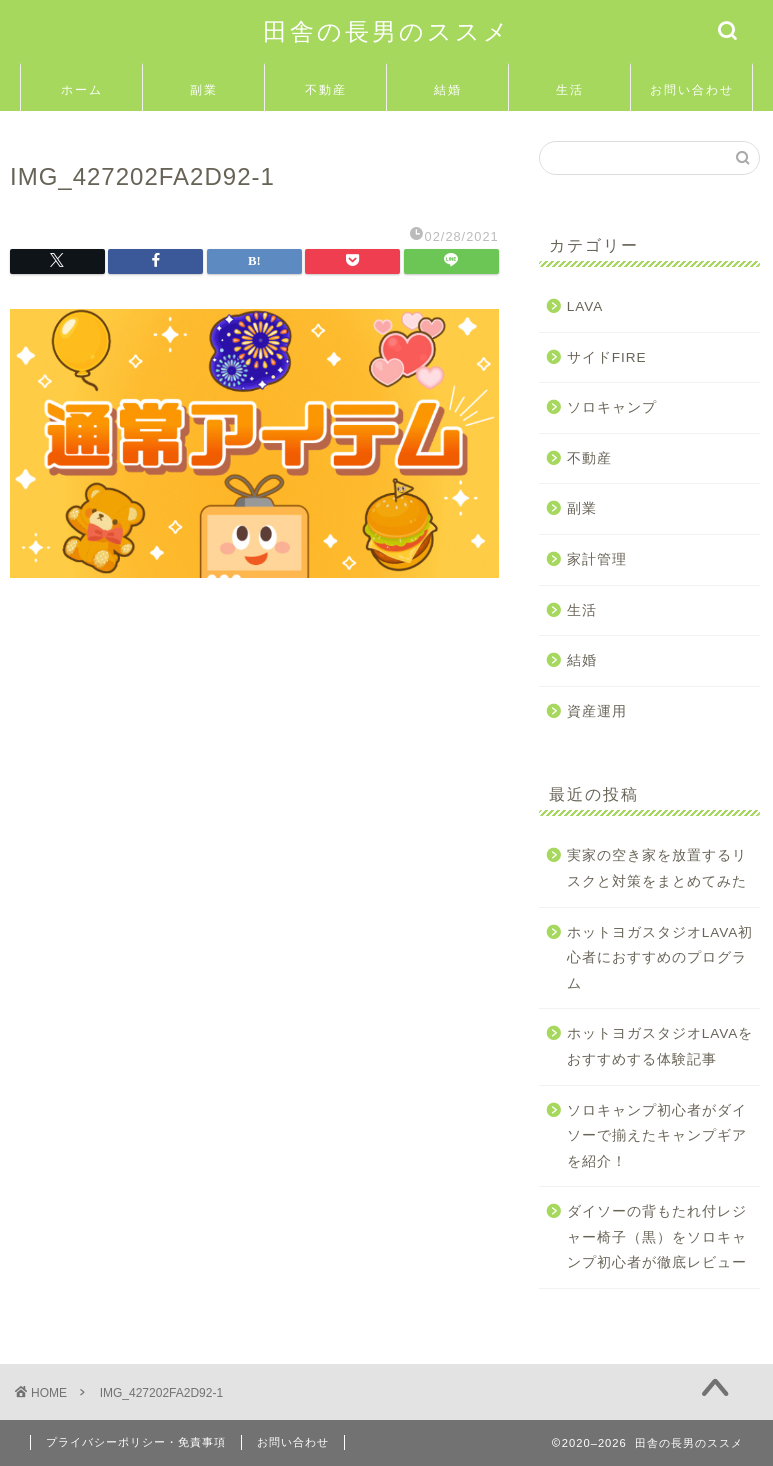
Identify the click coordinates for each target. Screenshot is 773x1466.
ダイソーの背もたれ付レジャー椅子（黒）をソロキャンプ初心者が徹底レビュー (657, 1237)
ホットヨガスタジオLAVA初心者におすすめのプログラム (660, 958)
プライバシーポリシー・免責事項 (136, 1442)
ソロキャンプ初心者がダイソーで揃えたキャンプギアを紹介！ (657, 1136)
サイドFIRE (607, 357)
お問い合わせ (692, 89)
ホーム (82, 89)
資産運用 (597, 711)
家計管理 (597, 559)
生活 (570, 89)
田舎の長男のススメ (387, 31)
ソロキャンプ (612, 407)
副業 (204, 89)
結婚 (448, 89)
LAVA (585, 306)
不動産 (326, 89)
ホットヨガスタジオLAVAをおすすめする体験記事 (660, 1046)
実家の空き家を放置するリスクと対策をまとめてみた (657, 868)
